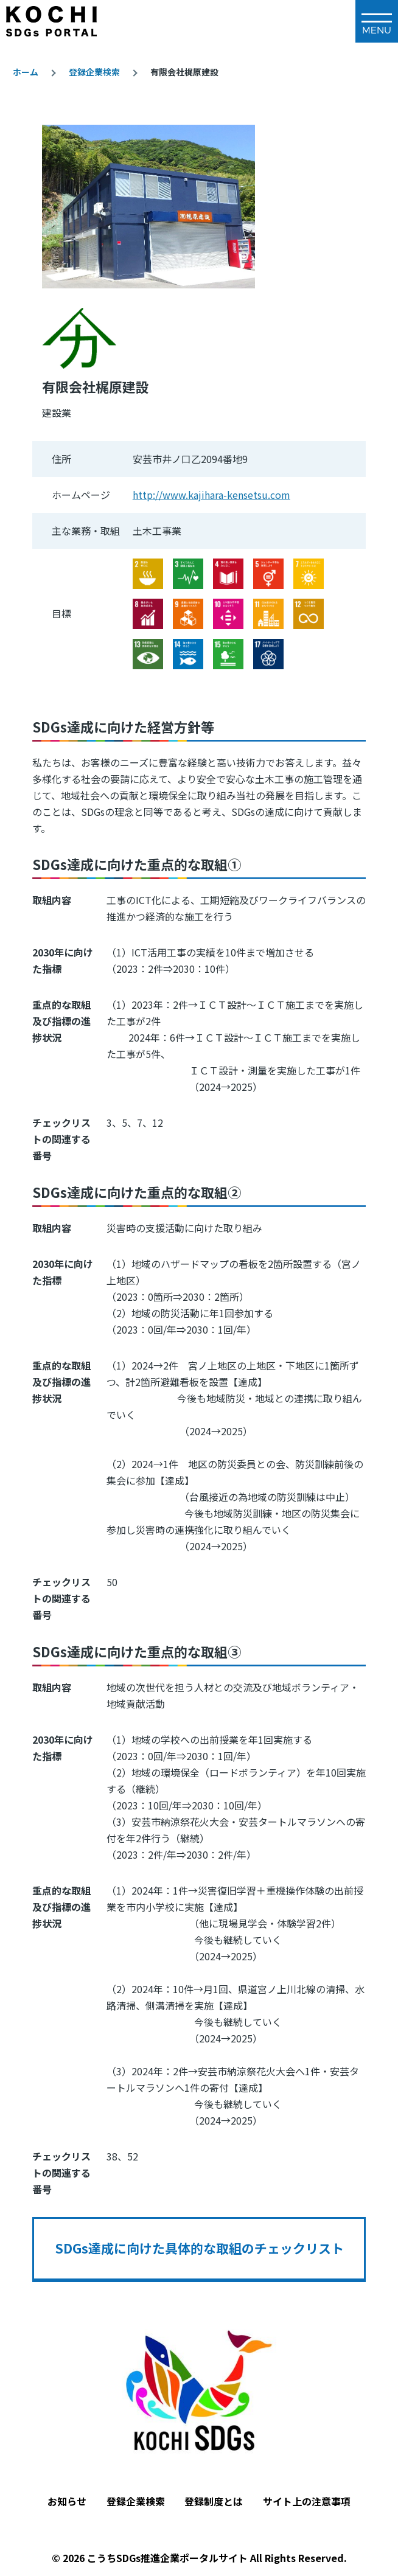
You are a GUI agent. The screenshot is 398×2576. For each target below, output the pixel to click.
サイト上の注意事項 (307, 2501)
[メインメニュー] (376, 21)
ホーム (25, 72)
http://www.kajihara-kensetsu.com (211, 494)
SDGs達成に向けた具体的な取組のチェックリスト (199, 2248)
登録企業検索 (94, 72)
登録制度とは (213, 2501)
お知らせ (66, 2501)
